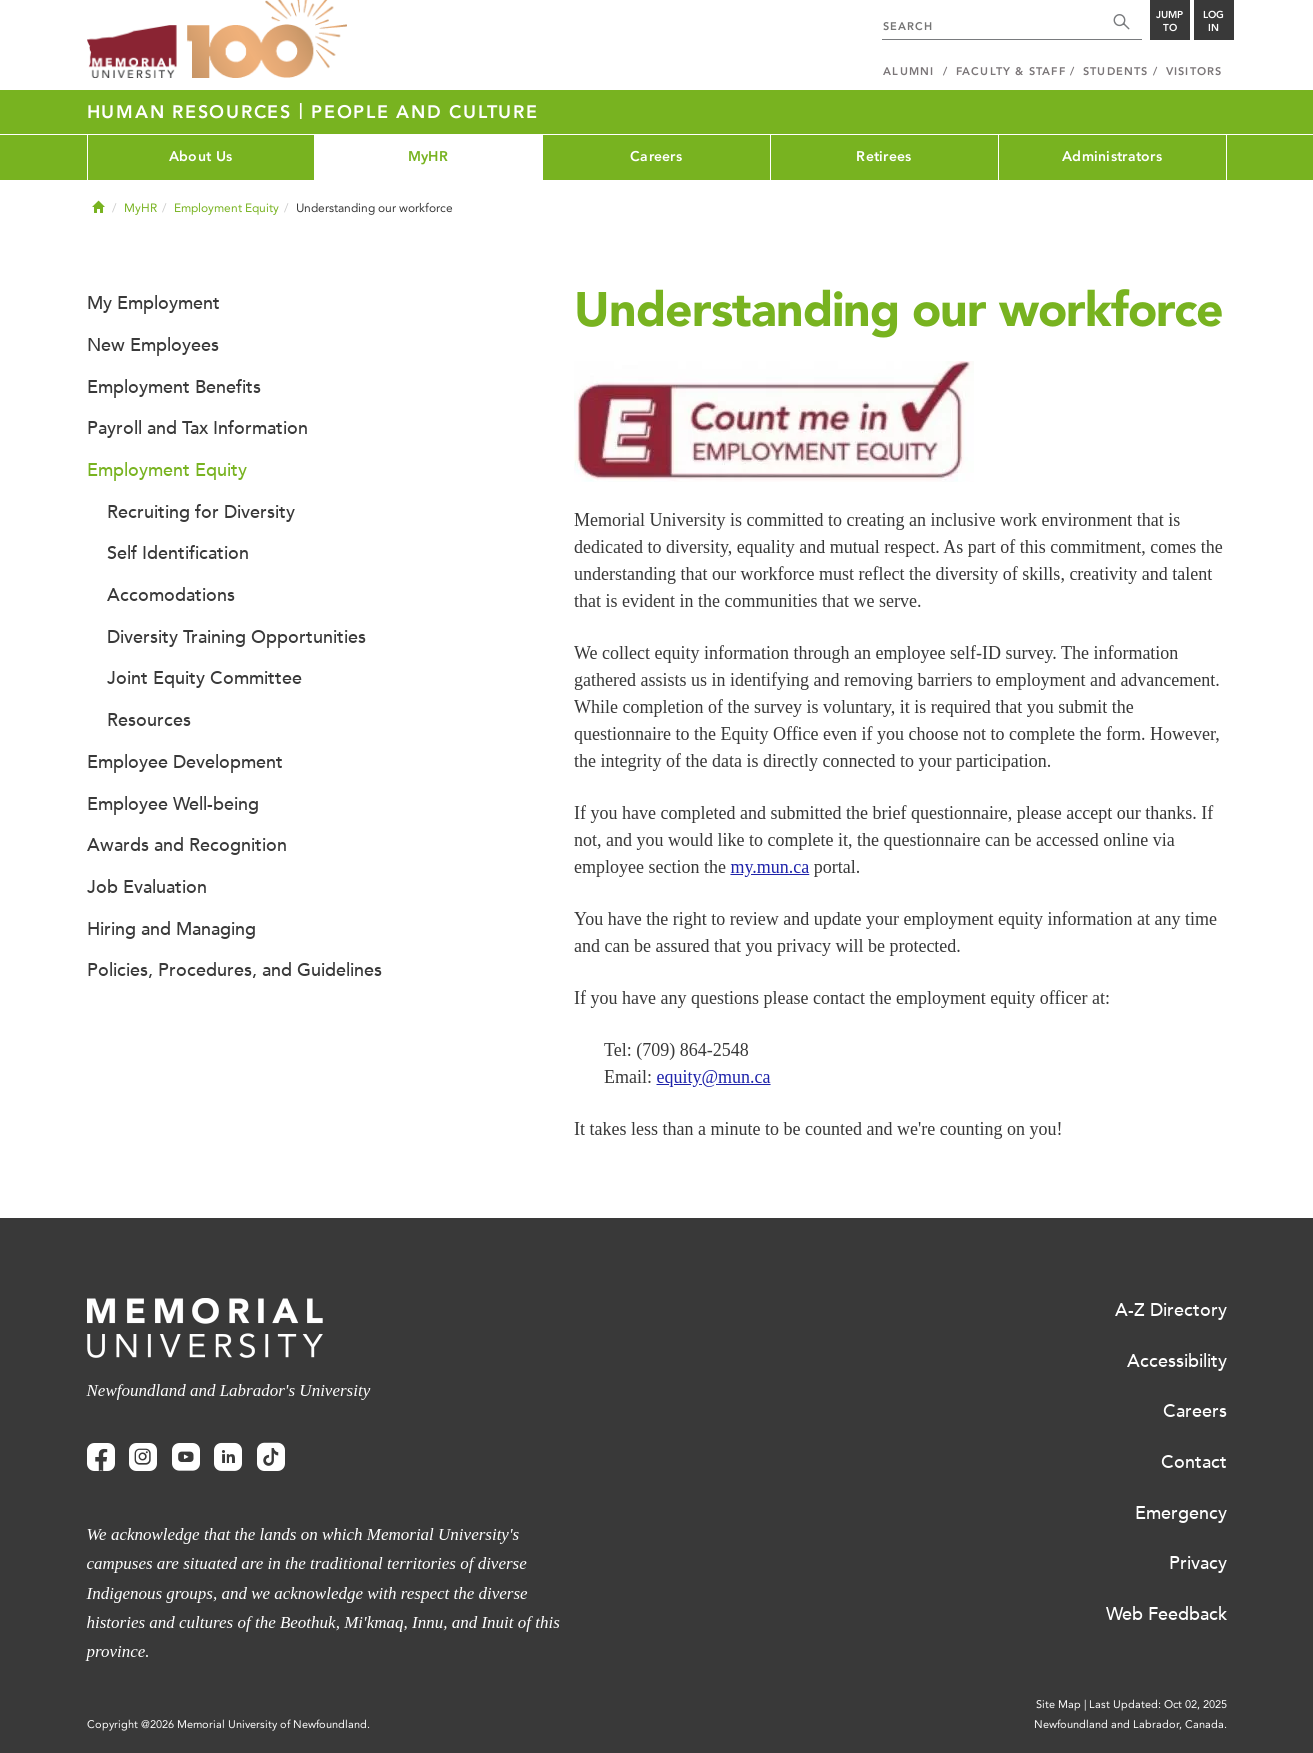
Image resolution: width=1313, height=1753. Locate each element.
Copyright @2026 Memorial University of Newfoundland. (228, 1724)
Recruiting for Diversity (201, 512)
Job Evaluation (147, 887)
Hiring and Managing (171, 929)
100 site (267, 40)
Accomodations (171, 595)
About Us (200, 156)
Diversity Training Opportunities (236, 637)
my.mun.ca (769, 867)
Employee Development (185, 762)
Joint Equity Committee (204, 678)
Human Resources (193, 112)
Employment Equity (226, 208)
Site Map (1058, 1704)
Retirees (883, 156)
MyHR (428, 156)
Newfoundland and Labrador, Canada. (1130, 1724)
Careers (656, 156)
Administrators (1112, 156)
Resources (149, 720)
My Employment (153, 303)
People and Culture (425, 112)
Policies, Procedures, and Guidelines (234, 970)
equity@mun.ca (714, 1077)
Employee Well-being (173, 804)
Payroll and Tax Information (197, 428)
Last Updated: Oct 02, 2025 (1158, 1704)
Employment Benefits (174, 387)
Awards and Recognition (187, 845)
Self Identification (178, 553)
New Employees (153, 345)
